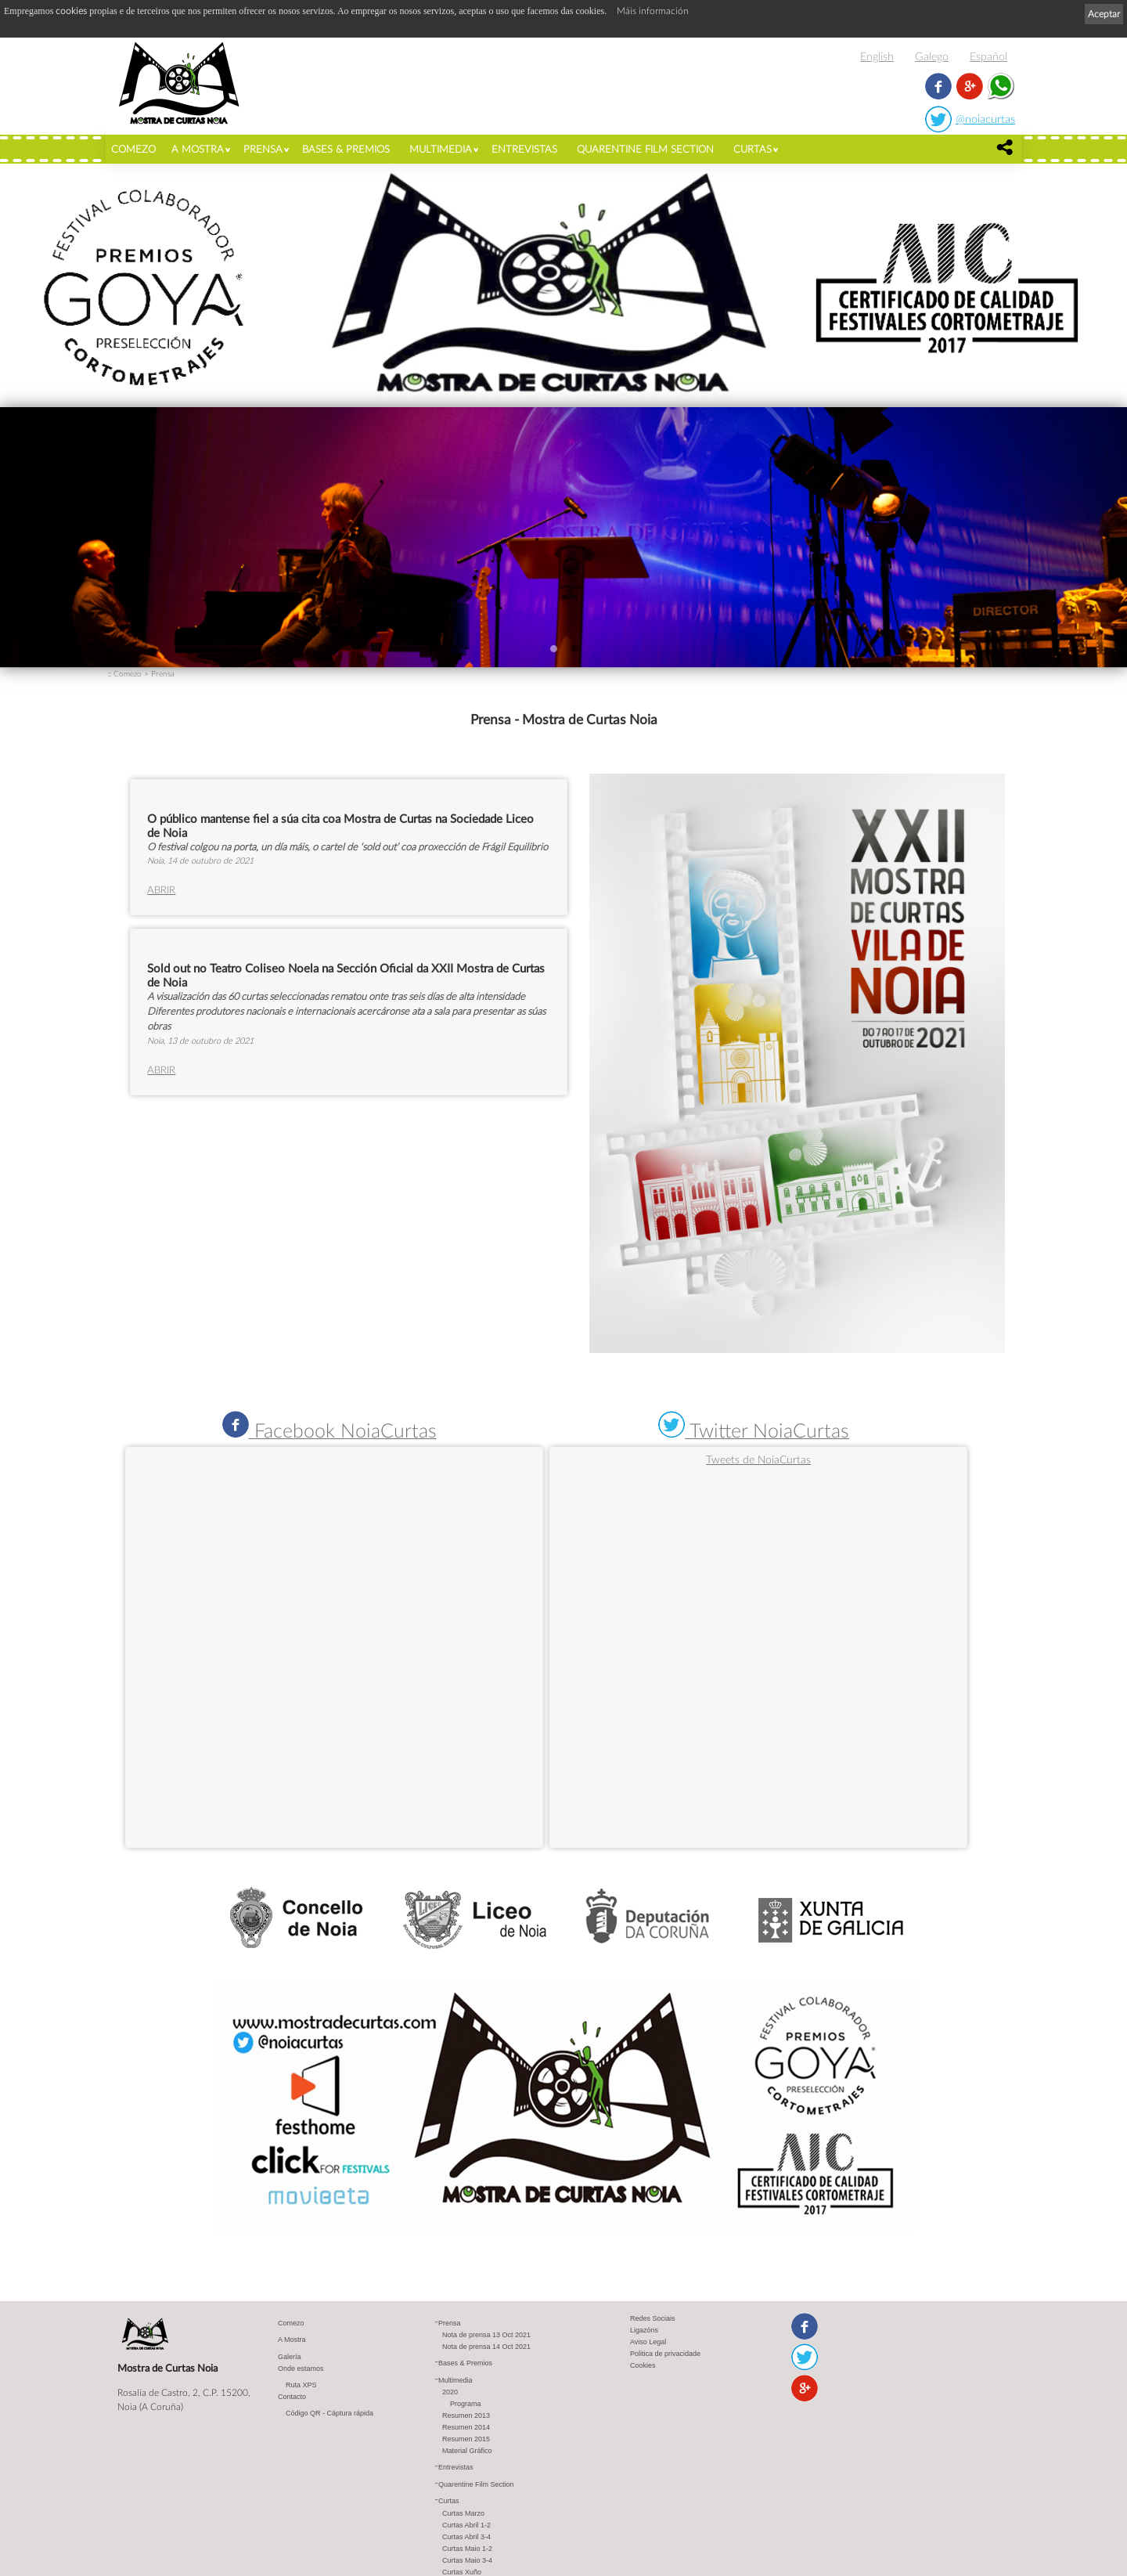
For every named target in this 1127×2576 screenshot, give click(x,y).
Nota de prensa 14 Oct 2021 (486, 2347)
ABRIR (161, 889)
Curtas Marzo (463, 2514)
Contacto (292, 2397)
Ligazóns (644, 2331)
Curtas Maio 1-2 (467, 2549)
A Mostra (197, 149)
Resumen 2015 (466, 2440)
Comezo (133, 149)
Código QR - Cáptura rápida (329, 2414)
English (877, 56)
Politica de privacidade (665, 2354)
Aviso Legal (648, 2343)
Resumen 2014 (466, 2428)
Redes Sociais (652, 2319)
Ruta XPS (301, 2386)
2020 (450, 2393)
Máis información (653, 10)
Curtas (752, 149)
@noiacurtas (985, 118)
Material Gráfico (467, 2451)
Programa (465, 2404)
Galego (932, 56)
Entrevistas (524, 149)
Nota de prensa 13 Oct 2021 (486, 2336)
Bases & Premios (346, 149)
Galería (289, 2357)
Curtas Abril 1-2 (466, 2526)
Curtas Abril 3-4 (466, 2538)
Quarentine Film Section (645, 149)
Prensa (263, 149)
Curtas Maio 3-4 (467, 2561)
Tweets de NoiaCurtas (758, 1459)
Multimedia (440, 149)
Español (988, 56)
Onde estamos (301, 2369)
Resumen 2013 (466, 2416)
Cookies (643, 2366)
